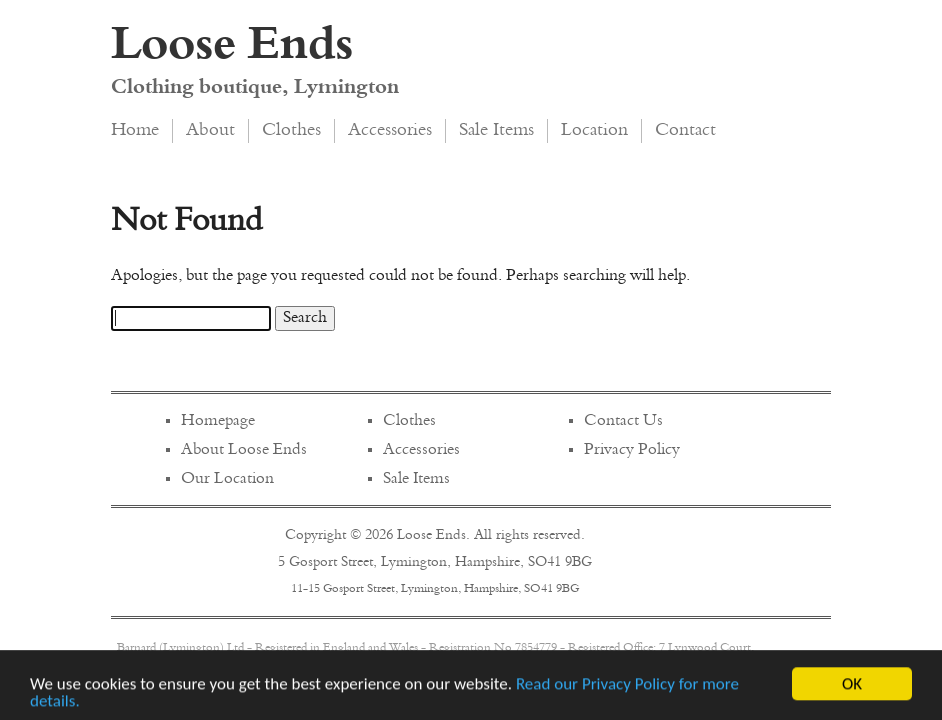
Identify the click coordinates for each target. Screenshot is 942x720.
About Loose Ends (244, 450)
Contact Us (623, 421)
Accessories (390, 131)
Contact (685, 131)
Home (135, 131)
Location (594, 131)
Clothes (291, 131)
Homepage (218, 421)
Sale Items (496, 131)
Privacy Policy (632, 450)
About (210, 131)
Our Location (227, 479)
